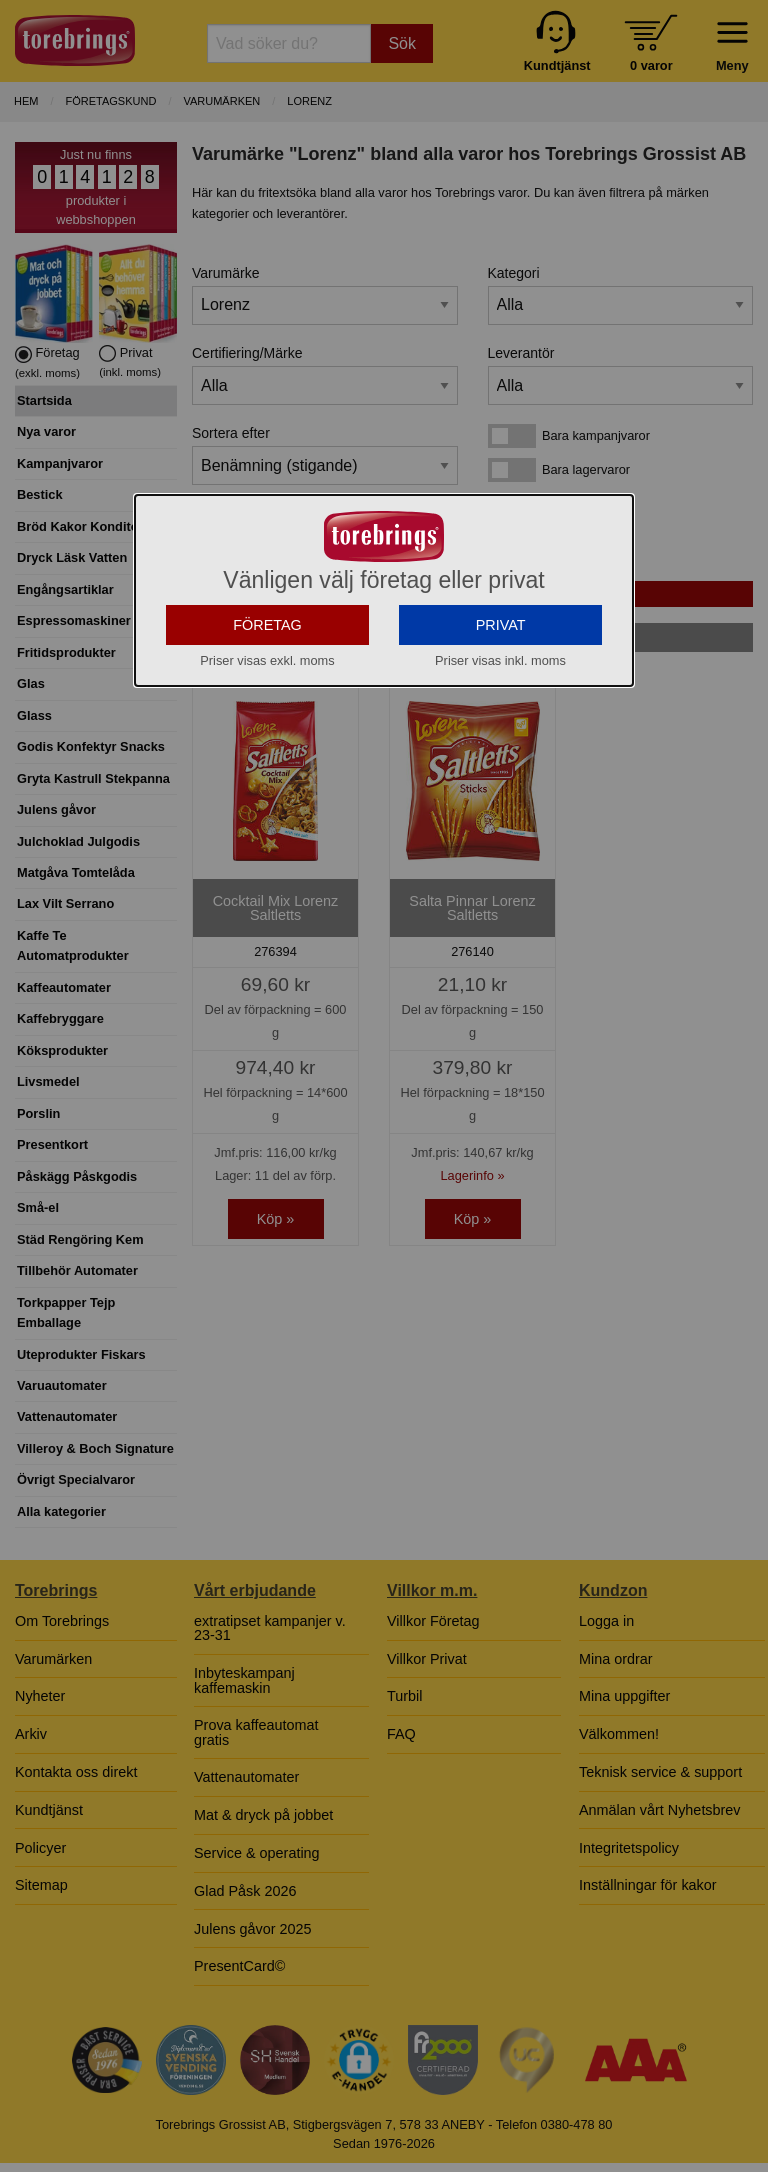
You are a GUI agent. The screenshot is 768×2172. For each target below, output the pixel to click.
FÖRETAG (267, 804)
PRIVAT (501, 804)
